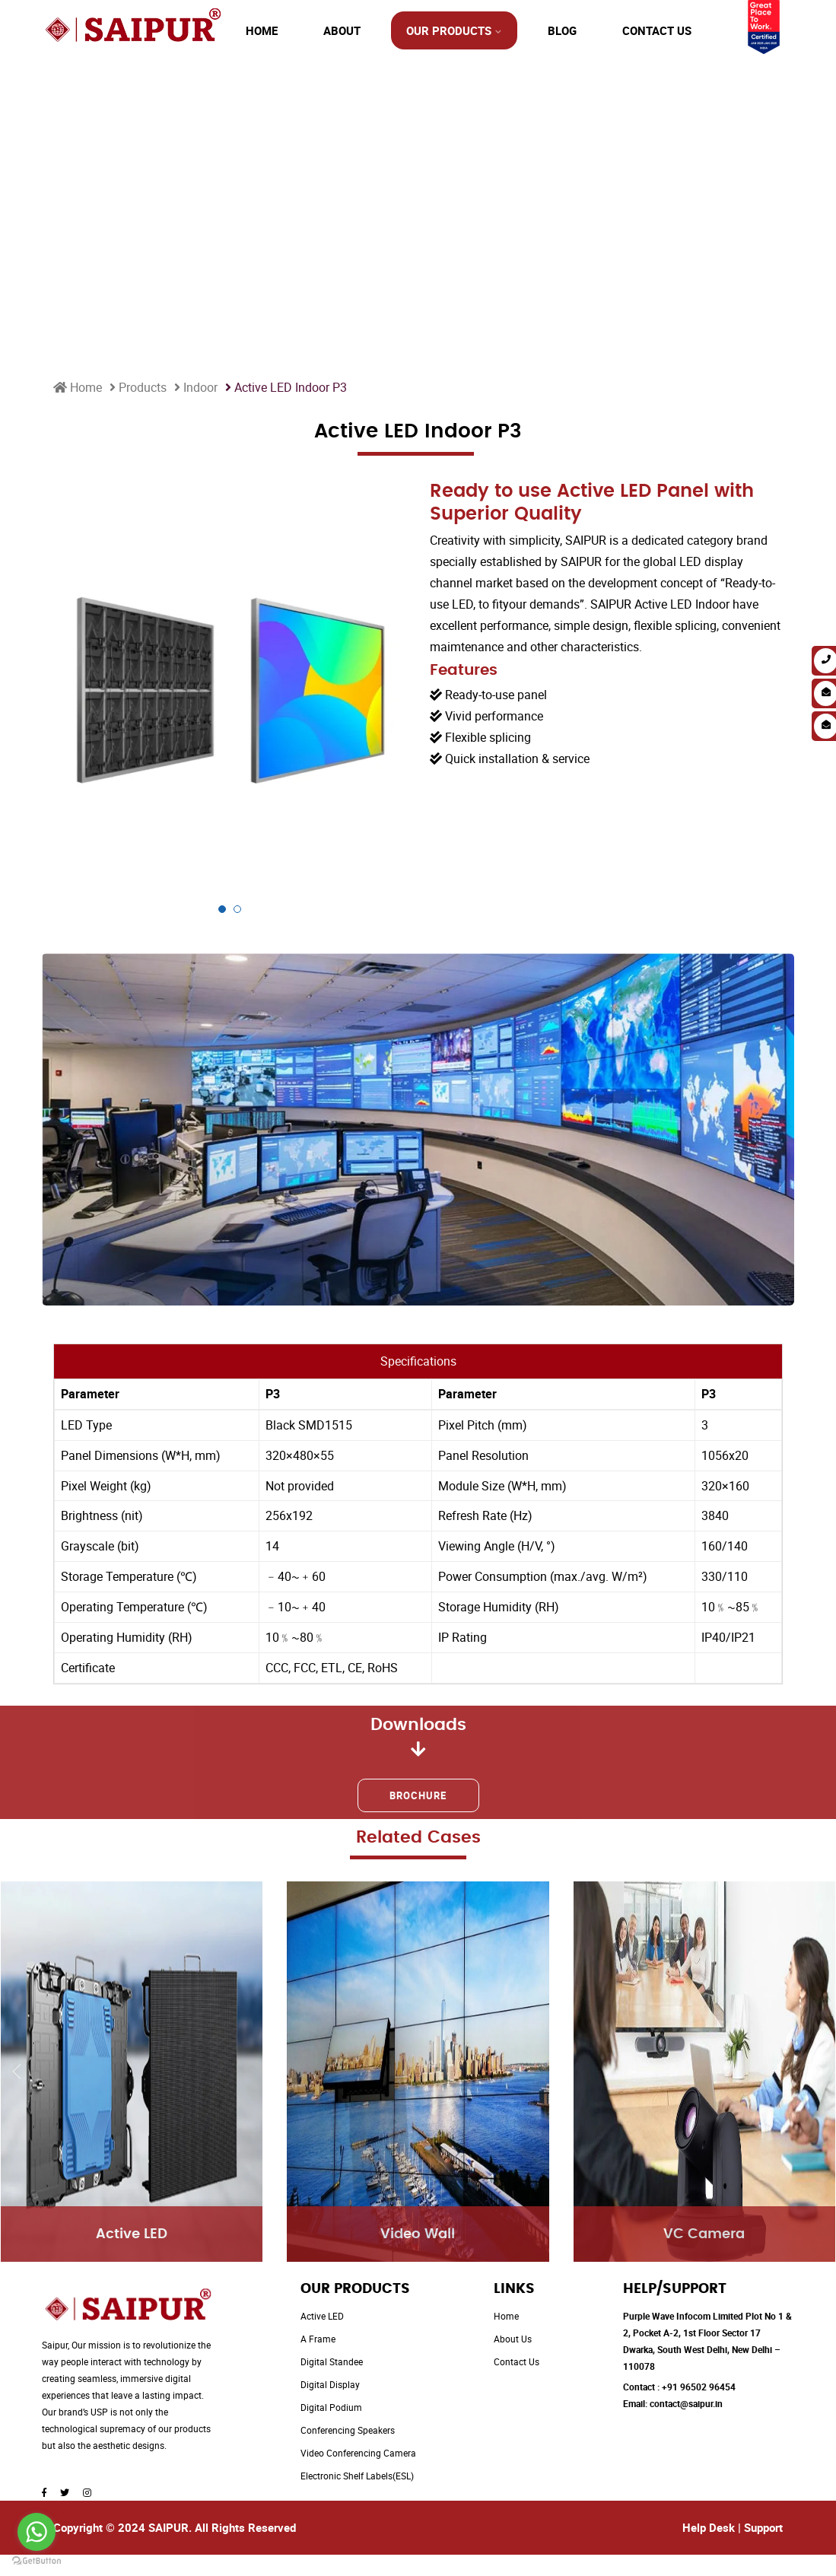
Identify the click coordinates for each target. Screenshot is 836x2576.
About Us (513, 2339)
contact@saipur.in (686, 2403)
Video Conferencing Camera (358, 2453)
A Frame (317, 2339)
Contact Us (656, 30)
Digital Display (330, 2384)
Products (138, 387)
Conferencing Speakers (347, 2430)
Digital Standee (331, 2361)
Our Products (448, 30)
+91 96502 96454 (699, 2386)
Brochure (418, 1795)
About (342, 30)
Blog (562, 30)
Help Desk (708, 2527)
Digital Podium (331, 2407)
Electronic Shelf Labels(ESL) (357, 2475)
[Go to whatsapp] (36, 2532)
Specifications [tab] (418, 1361)
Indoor (196, 387)
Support (763, 2527)
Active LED (322, 2316)
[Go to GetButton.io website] (36, 2560)
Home (262, 30)
